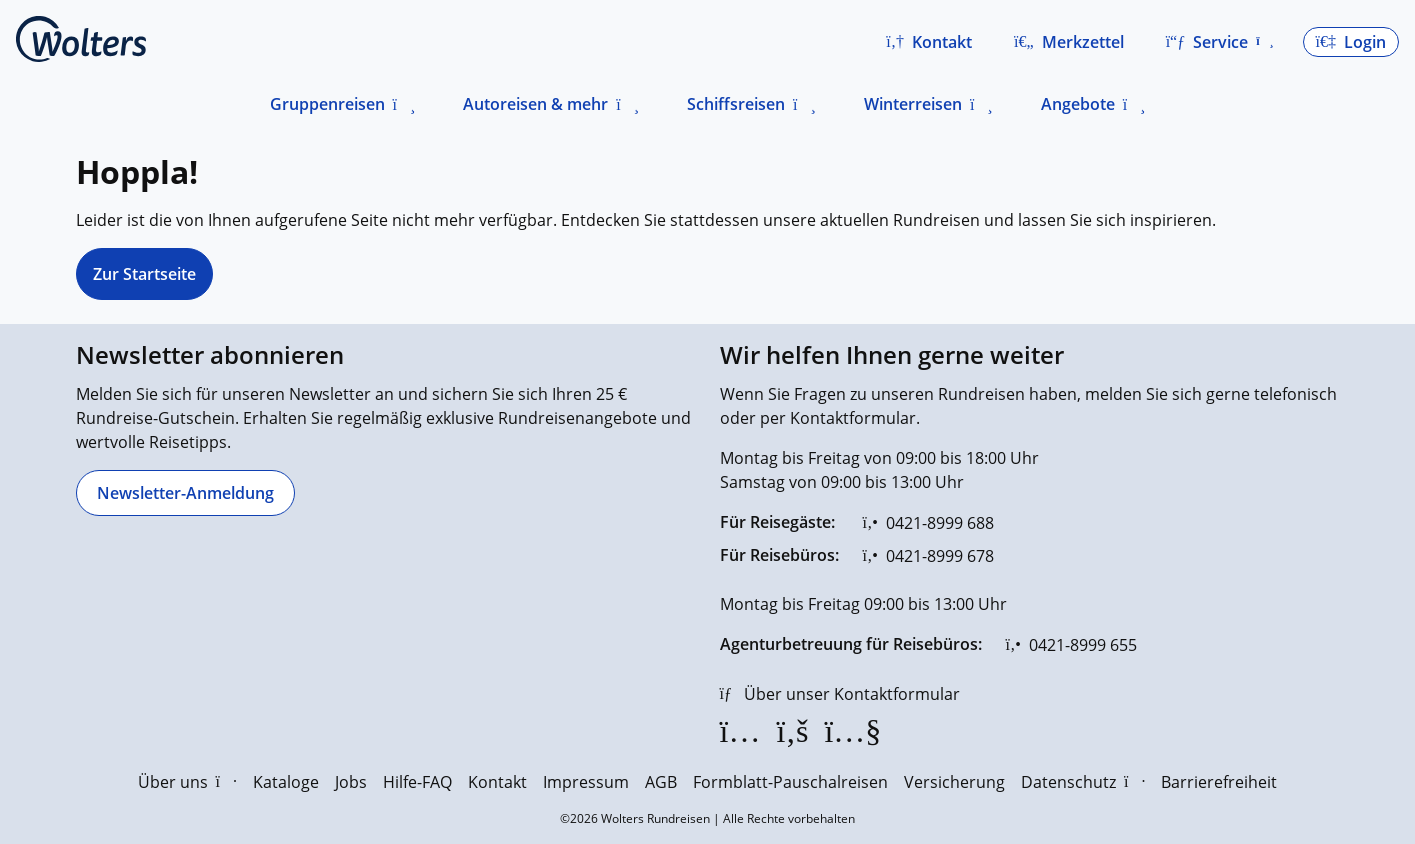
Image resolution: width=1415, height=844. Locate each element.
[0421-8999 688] (928, 523)
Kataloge (286, 782)
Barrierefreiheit (1219, 782)
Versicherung (954, 782)
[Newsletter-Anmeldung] (185, 493)
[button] (929, 42)
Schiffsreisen (736, 104)
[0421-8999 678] (928, 556)
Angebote (1078, 104)
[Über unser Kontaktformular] (840, 694)
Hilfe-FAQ (417, 782)
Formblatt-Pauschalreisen (790, 782)
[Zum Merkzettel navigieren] (1069, 42)
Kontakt (497, 782)
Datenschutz (1083, 782)
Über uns (187, 782)
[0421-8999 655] (1071, 645)
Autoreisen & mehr (535, 104)
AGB (661, 782)
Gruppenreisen (327, 104)
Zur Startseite (144, 274)
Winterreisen (913, 104)
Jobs (351, 782)
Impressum (586, 782)
